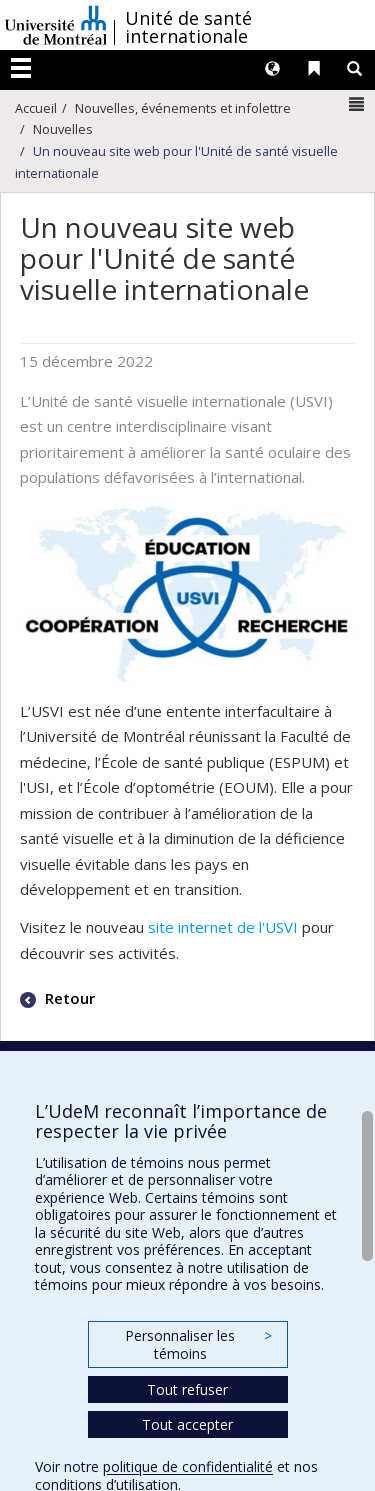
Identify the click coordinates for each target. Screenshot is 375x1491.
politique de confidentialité (188, 1466)
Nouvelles (63, 129)
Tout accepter (187, 1424)
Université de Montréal (56, 25)
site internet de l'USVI (223, 927)
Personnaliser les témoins (198, 1344)
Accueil (36, 108)
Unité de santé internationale (188, 27)
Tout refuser (187, 1389)
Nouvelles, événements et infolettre (183, 108)
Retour (68, 998)
